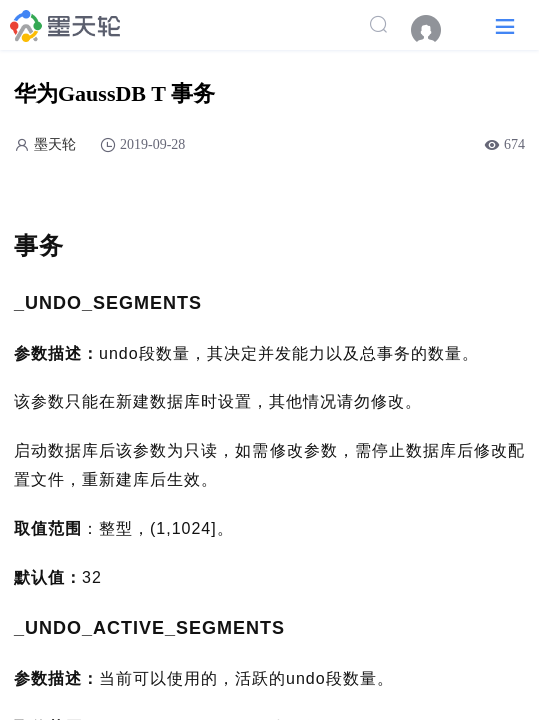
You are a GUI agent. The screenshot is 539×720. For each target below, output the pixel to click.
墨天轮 (55, 144)
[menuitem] (436, 30)
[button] (505, 25)
